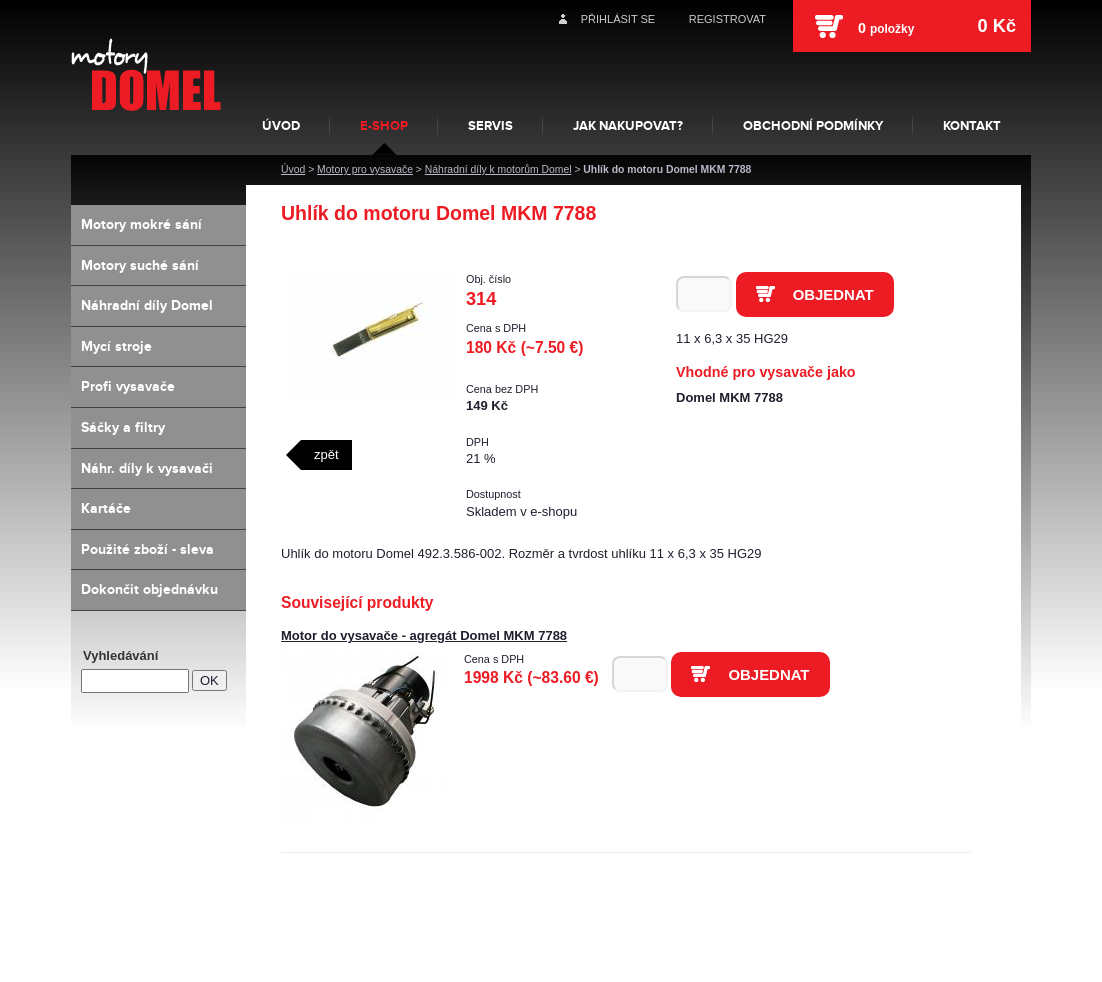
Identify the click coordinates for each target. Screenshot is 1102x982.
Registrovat (727, 19)
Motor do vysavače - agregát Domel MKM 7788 (424, 635)
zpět (326, 454)
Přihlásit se (618, 19)
